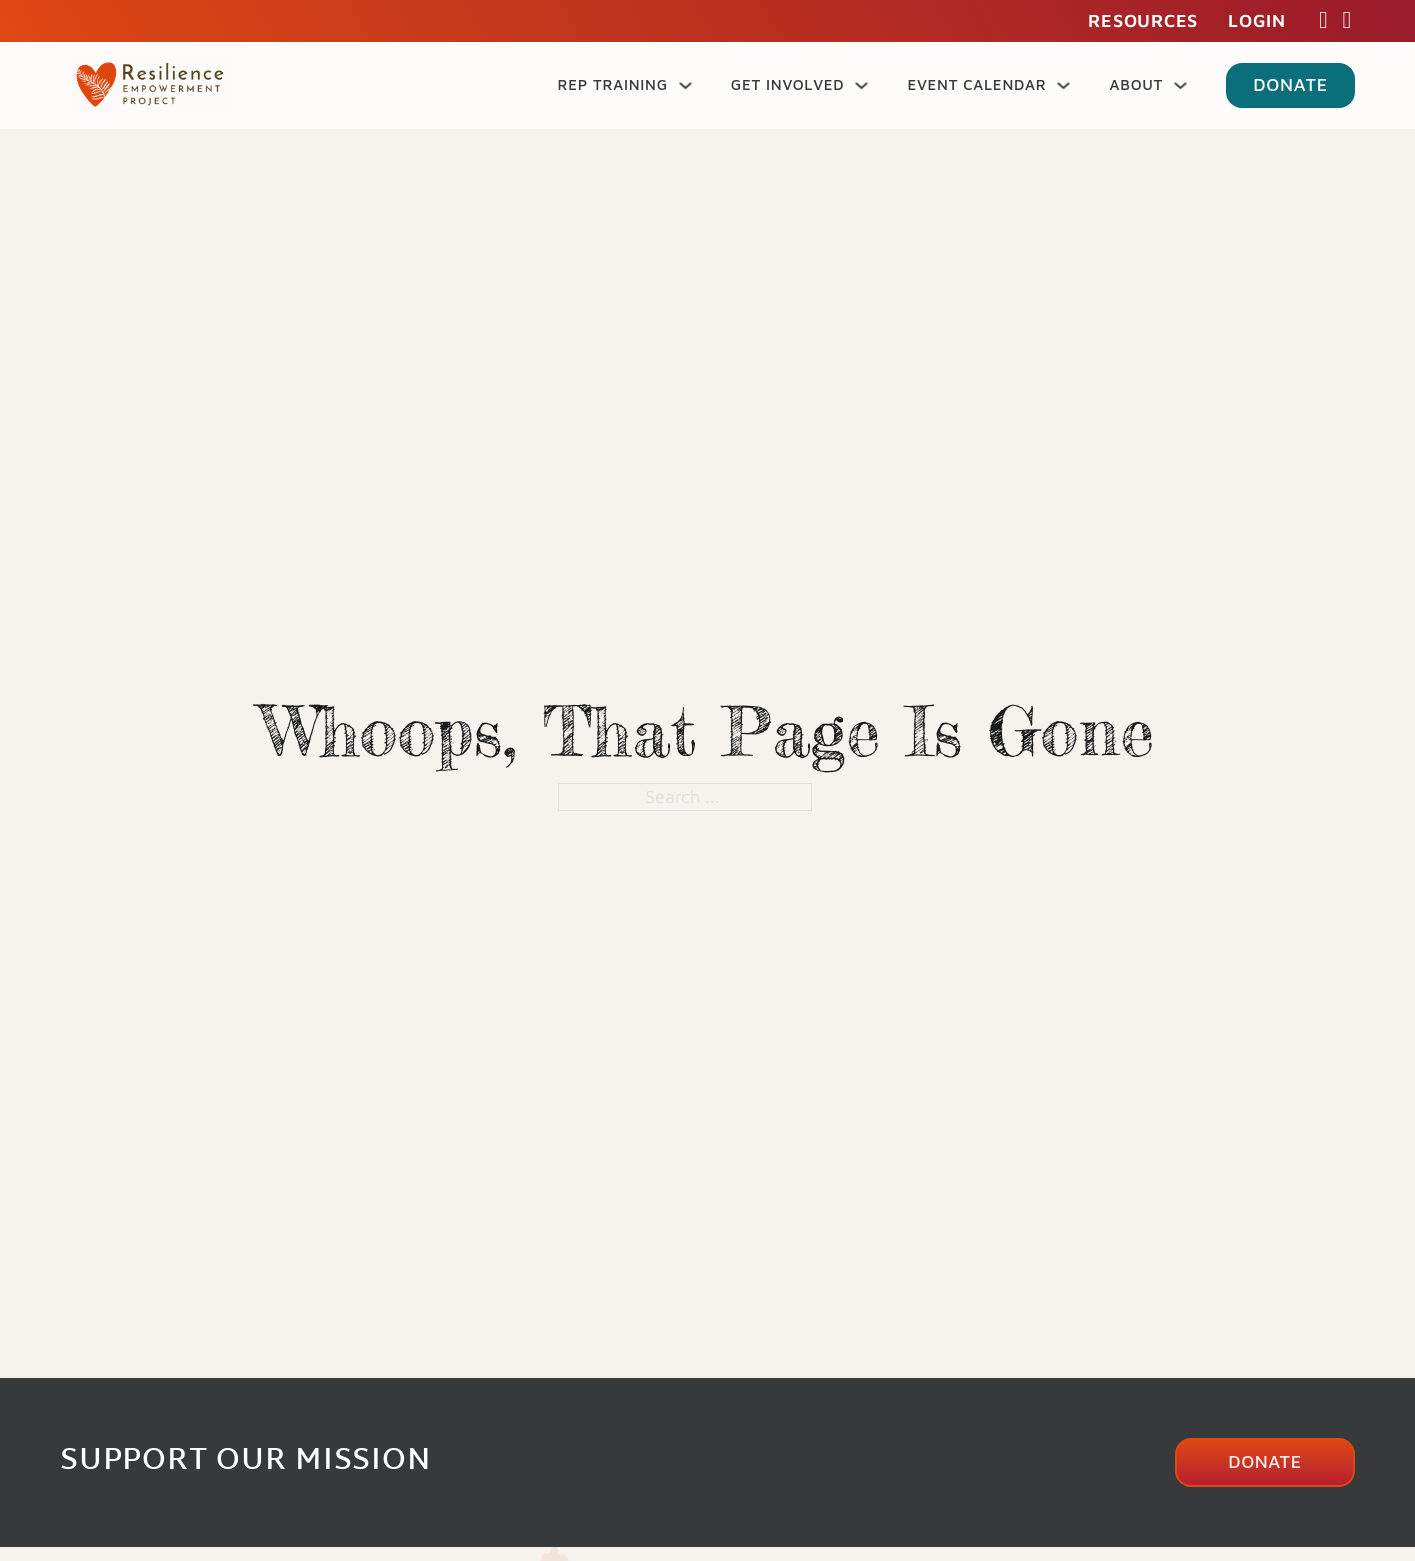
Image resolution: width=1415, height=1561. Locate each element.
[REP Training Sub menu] (685, 85)
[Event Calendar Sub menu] (1063, 85)
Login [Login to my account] (1257, 20)
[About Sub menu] (1180, 85)
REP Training (612, 84)
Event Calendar (976, 84)
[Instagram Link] (1347, 21)
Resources (1143, 20)
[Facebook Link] (1324, 21)
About (1136, 84)
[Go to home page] (150, 85)
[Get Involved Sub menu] (861, 85)
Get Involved (788, 84)
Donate (1290, 84)
